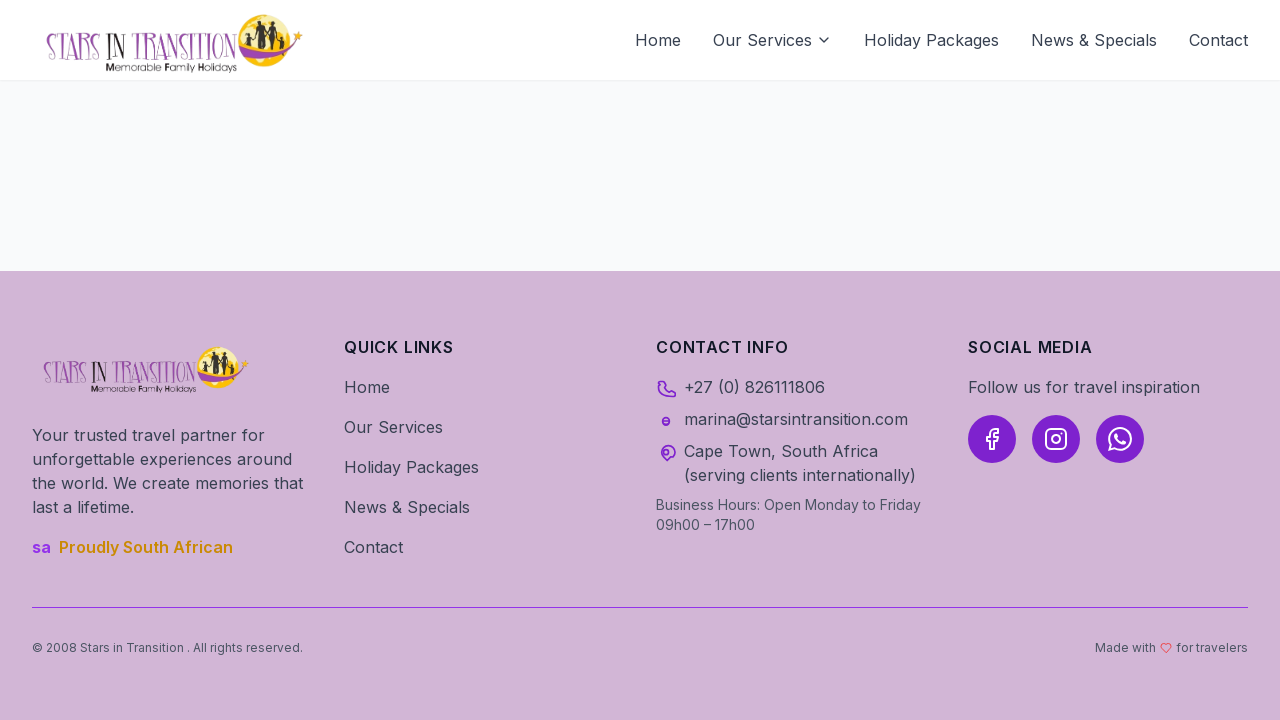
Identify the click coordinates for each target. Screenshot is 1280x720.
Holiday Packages (931, 40)
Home (658, 40)
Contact (1218, 40)
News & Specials (1094, 40)
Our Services (772, 40)
